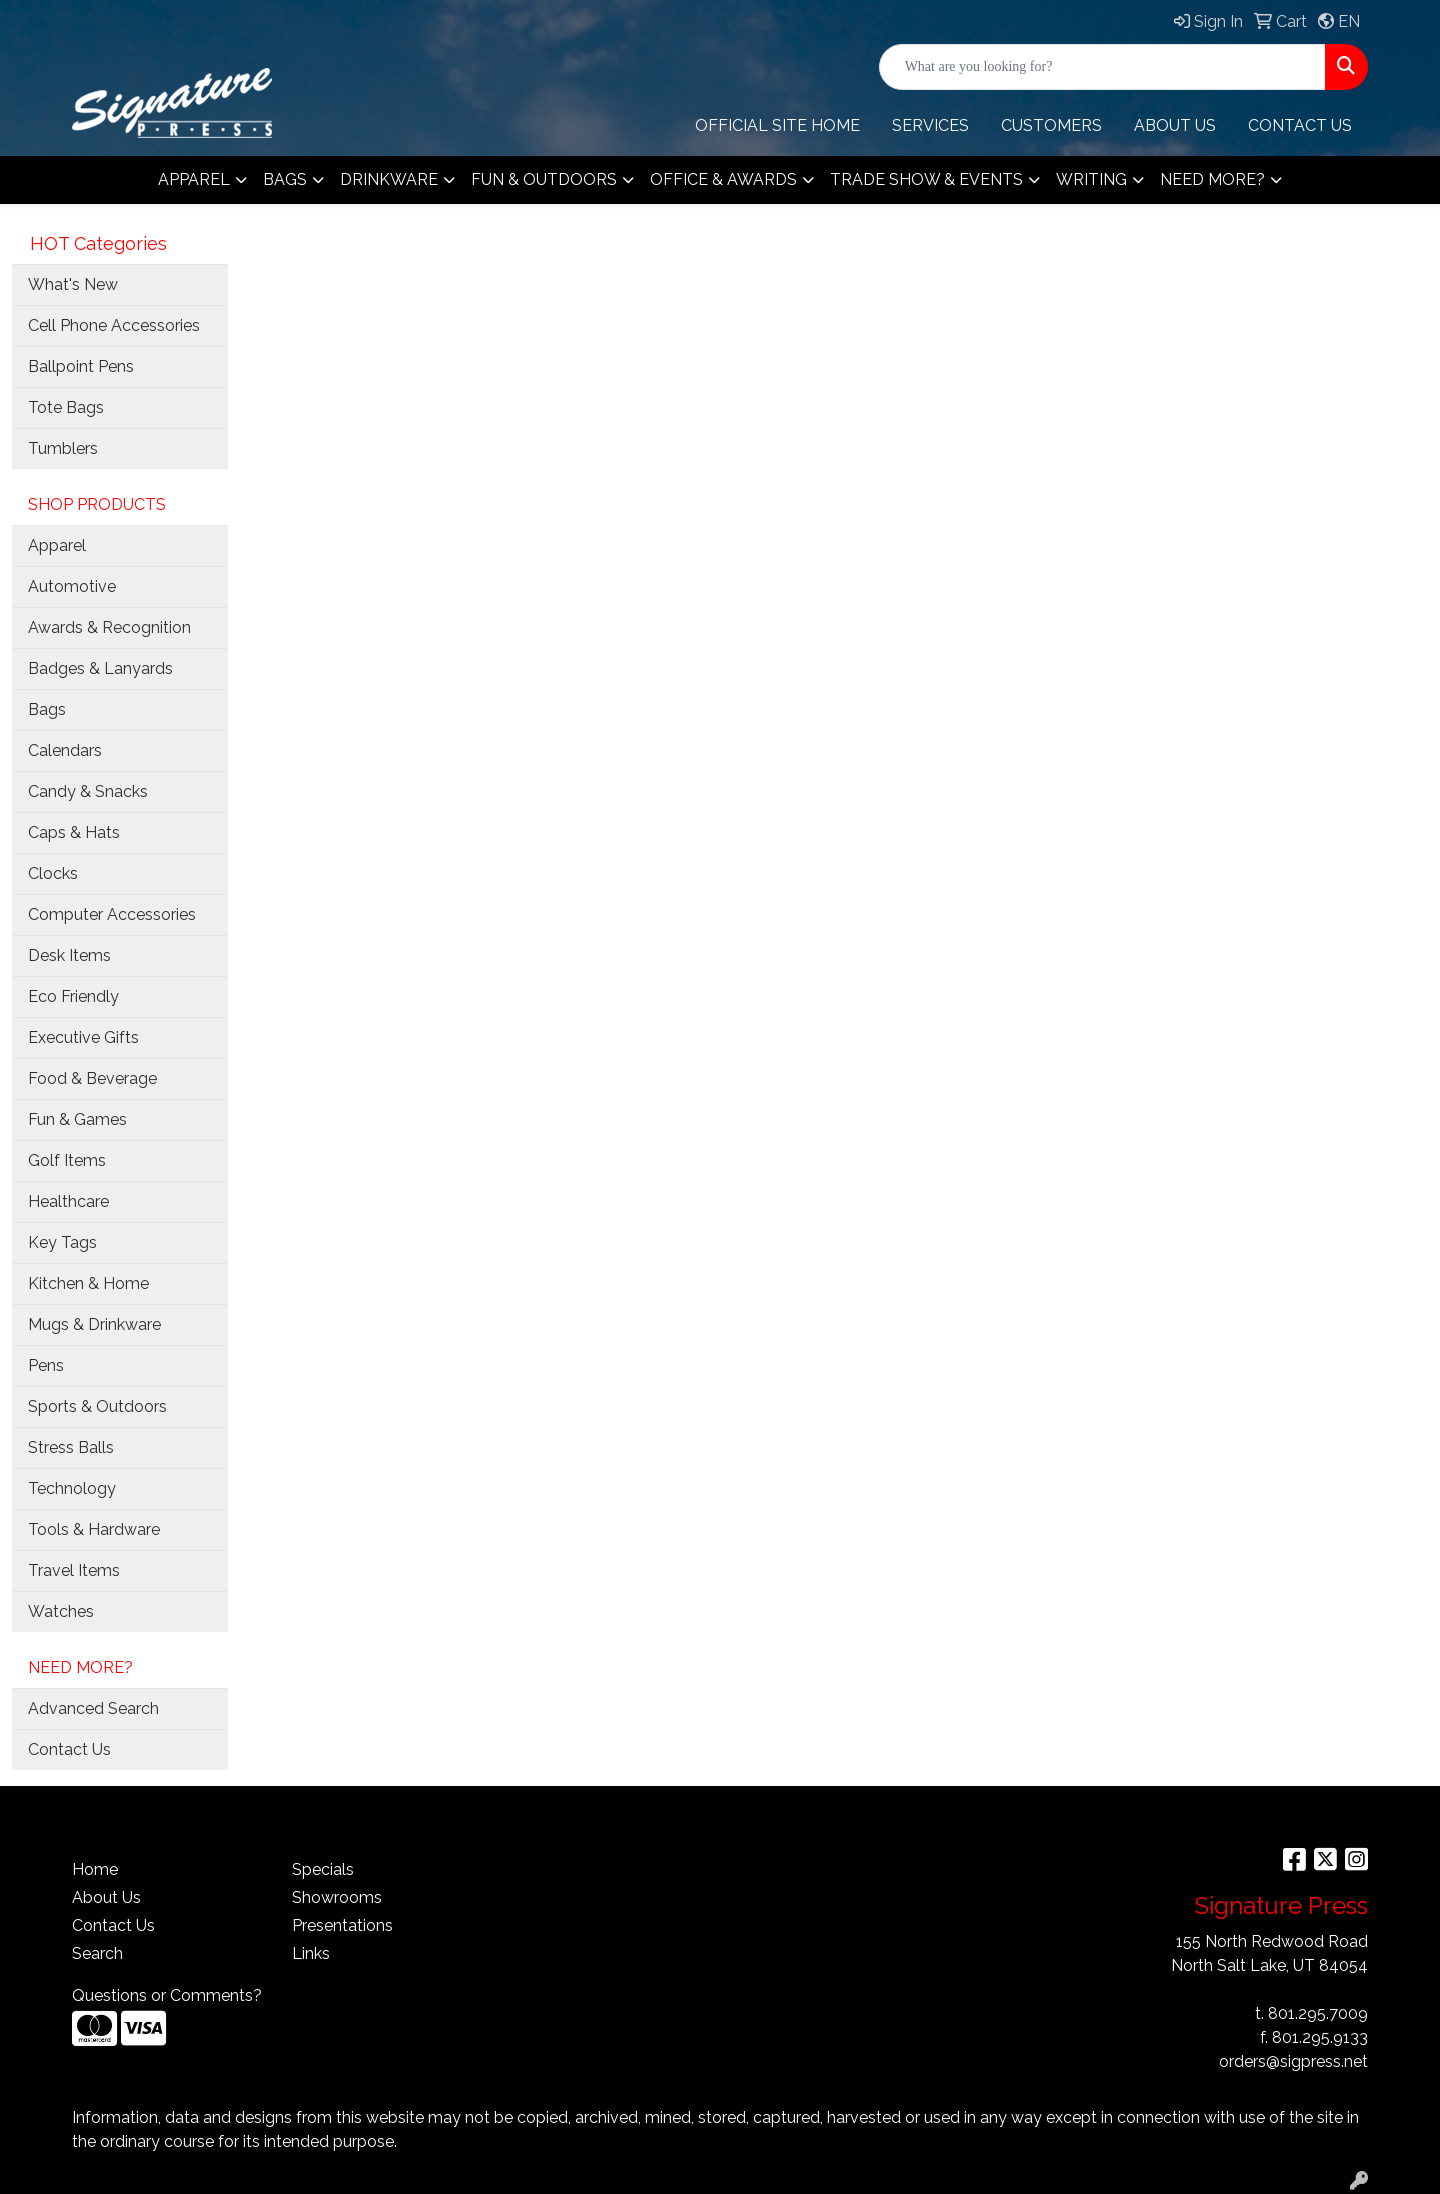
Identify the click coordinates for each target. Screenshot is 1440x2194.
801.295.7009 (1318, 2013)
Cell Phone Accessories (114, 325)
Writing (1091, 179)
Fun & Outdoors (544, 179)
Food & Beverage (92, 1078)
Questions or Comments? (167, 1995)
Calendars (65, 750)
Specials (323, 1869)
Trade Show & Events (926, 179)
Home (95, 1869)
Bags (285, 179)
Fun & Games (77, 1119)
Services (930, 125)
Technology (72, 1488)
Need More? (1212, 179)
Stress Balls (71, 1447)
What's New (73, 284)
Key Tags (62, 1242)
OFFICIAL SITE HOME (777, 125)
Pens (46, 1365)
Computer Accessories (112, 914)
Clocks (53, 873)
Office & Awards (723, 179)
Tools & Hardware (94, 1529)
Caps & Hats (74, 832)
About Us (106, 1897)
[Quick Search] (1102, 67)
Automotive (72, 586)
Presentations (342, 1925)
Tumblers (63, 448)
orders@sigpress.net (1293, 2061)
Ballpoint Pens (81, 366)
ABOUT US (1175, 125)
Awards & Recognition (109, 627)
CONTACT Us (1300, 125)
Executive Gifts (83, 1037)
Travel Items (74, 1570)
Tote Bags (66, 407)
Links (311, 1953)
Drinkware (389, 179)
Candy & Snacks (88, 791)
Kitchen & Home (88, 1283)
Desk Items (69, 955)
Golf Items (67, 1160)
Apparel (194, 179)
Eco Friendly (73, 996)
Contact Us (69, 1749)
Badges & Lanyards (100, 668)
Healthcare (68, 1201)
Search (97, 1953)
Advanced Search (93, 1708)
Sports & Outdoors (97, 1406)
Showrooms (337, 1897)
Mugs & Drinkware (94, 1324)
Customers (1051, 125)
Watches (61, 1611)
